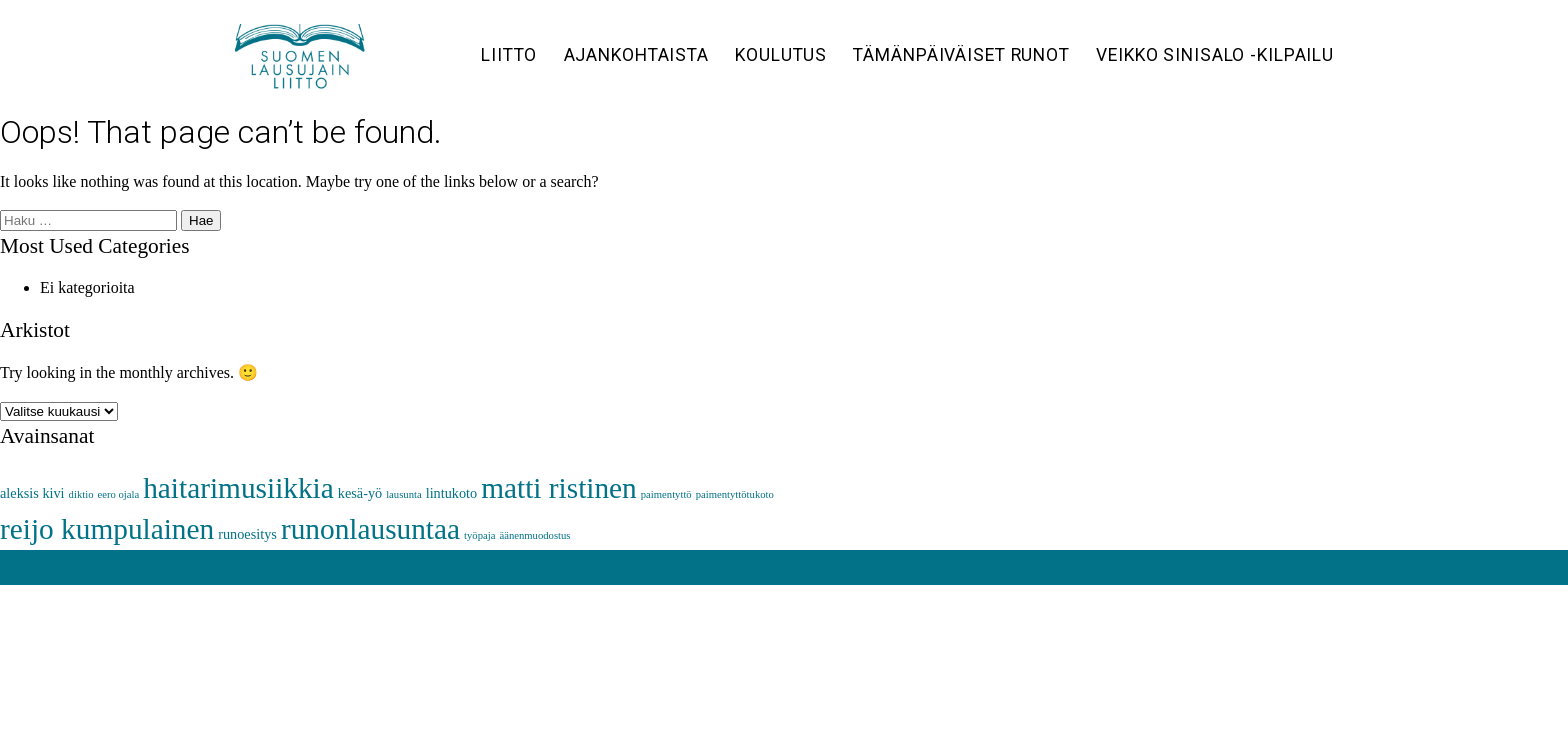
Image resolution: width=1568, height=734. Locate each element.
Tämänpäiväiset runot (961, 55)
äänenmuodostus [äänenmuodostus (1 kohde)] (534, 535)
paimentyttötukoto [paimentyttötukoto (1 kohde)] (735, 494)
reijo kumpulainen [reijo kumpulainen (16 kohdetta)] (107, 529)
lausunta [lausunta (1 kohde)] (404, 494)
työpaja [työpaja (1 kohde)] (479, 535)
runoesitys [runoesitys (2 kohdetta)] (247, 534)
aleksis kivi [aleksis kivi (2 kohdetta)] (32, 493)
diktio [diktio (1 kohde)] (81, 494)
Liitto (509, 55)
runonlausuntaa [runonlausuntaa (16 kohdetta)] (370, 529)
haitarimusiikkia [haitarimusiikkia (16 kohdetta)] (238, 488)
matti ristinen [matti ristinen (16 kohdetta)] (559, 488)
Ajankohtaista (636, 55)
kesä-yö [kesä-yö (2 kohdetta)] (360, 493)
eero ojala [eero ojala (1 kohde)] (118, 494)
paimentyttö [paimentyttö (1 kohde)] (666, 494)
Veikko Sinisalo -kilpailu (1215, 55)
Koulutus (781, 55)
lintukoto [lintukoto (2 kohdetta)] (452, 493)
